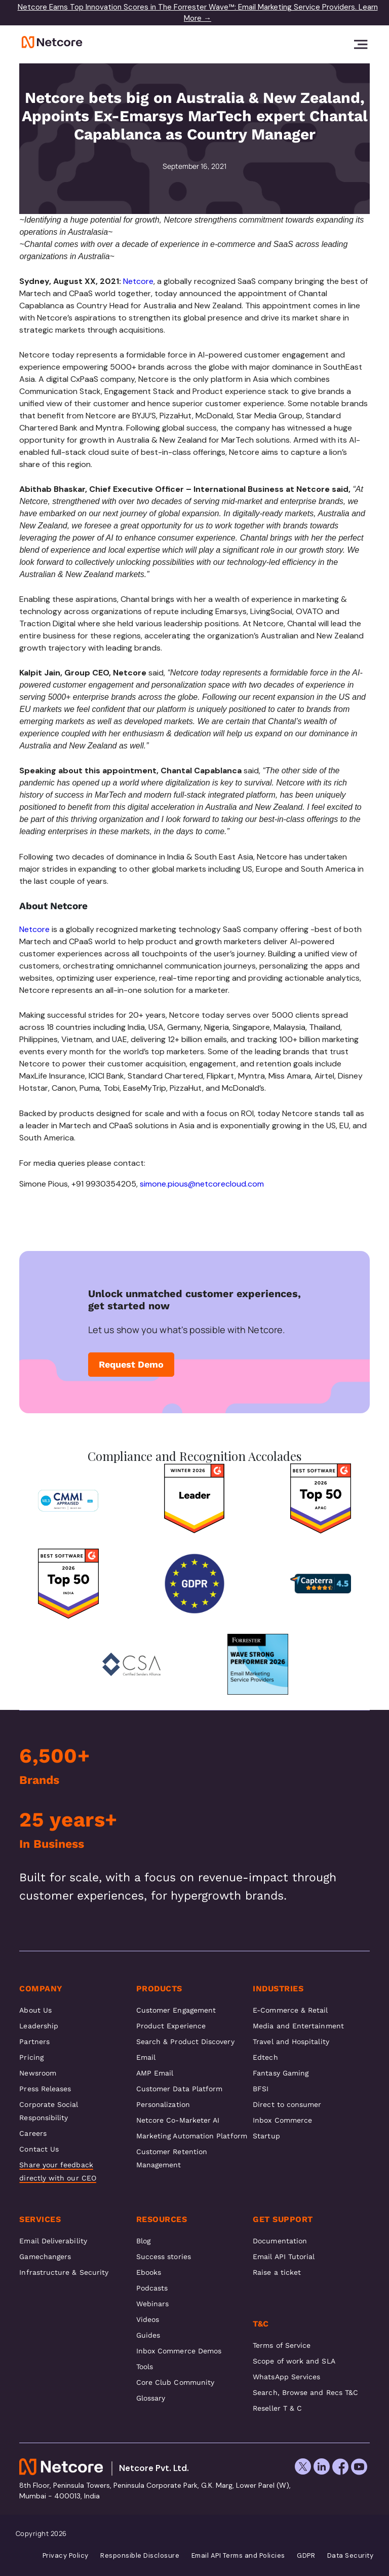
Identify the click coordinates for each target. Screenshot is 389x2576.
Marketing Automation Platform (191, 2136)
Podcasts (152, 2288)
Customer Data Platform (179, 2089)
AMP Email (155, 2073)
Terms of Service (281, 2345)
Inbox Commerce (282, 2120)
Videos (147, 2319)
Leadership (38, 2026)
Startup (266, 2136)
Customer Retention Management (171, 2158)
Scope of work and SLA (294, 2361)
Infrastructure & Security (63, 2272)
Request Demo (131, 1364)
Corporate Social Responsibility (48, 2111)
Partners (34, 2041)
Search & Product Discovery (185, 2041)
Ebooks (148, 2272)
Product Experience (171, 2026)
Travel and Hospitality (291, 2041)
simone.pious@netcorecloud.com (202, 1183)
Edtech (265, 2057)
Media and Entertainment (298, 2026)
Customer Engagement (176, 2010)
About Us (35, 2010)
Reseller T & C (277, 2408)
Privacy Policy (66, 2555)
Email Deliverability (53, 2241)
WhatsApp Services (286, 2377)
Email (145, 2057)
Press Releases (45, 2089)
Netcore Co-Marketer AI (178, 2120)
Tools (144, 2367)
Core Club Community (175, 2382)
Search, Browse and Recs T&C (305, 2392)
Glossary (151, 2398)
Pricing (31, 2057)
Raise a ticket (277, 2272)
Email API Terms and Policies (238, 2555)
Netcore (138, 281)
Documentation (280, 2241)
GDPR (306, 2555)
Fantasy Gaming (280, 2073)
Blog (143, 2241)
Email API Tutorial (284, 2256)
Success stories (163, 2256)
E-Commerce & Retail (290, 2010)
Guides (148, 2335)
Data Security (350, 2555)
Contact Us (39, 2149)
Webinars (152, 2304)
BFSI (260, 2089)
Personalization (163, 2104)
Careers (33, 2133)
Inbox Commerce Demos (178, 2351)
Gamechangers (45, 2256)
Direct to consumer (287, 2104)
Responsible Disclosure (139, 2555)
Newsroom (37, 2073)
